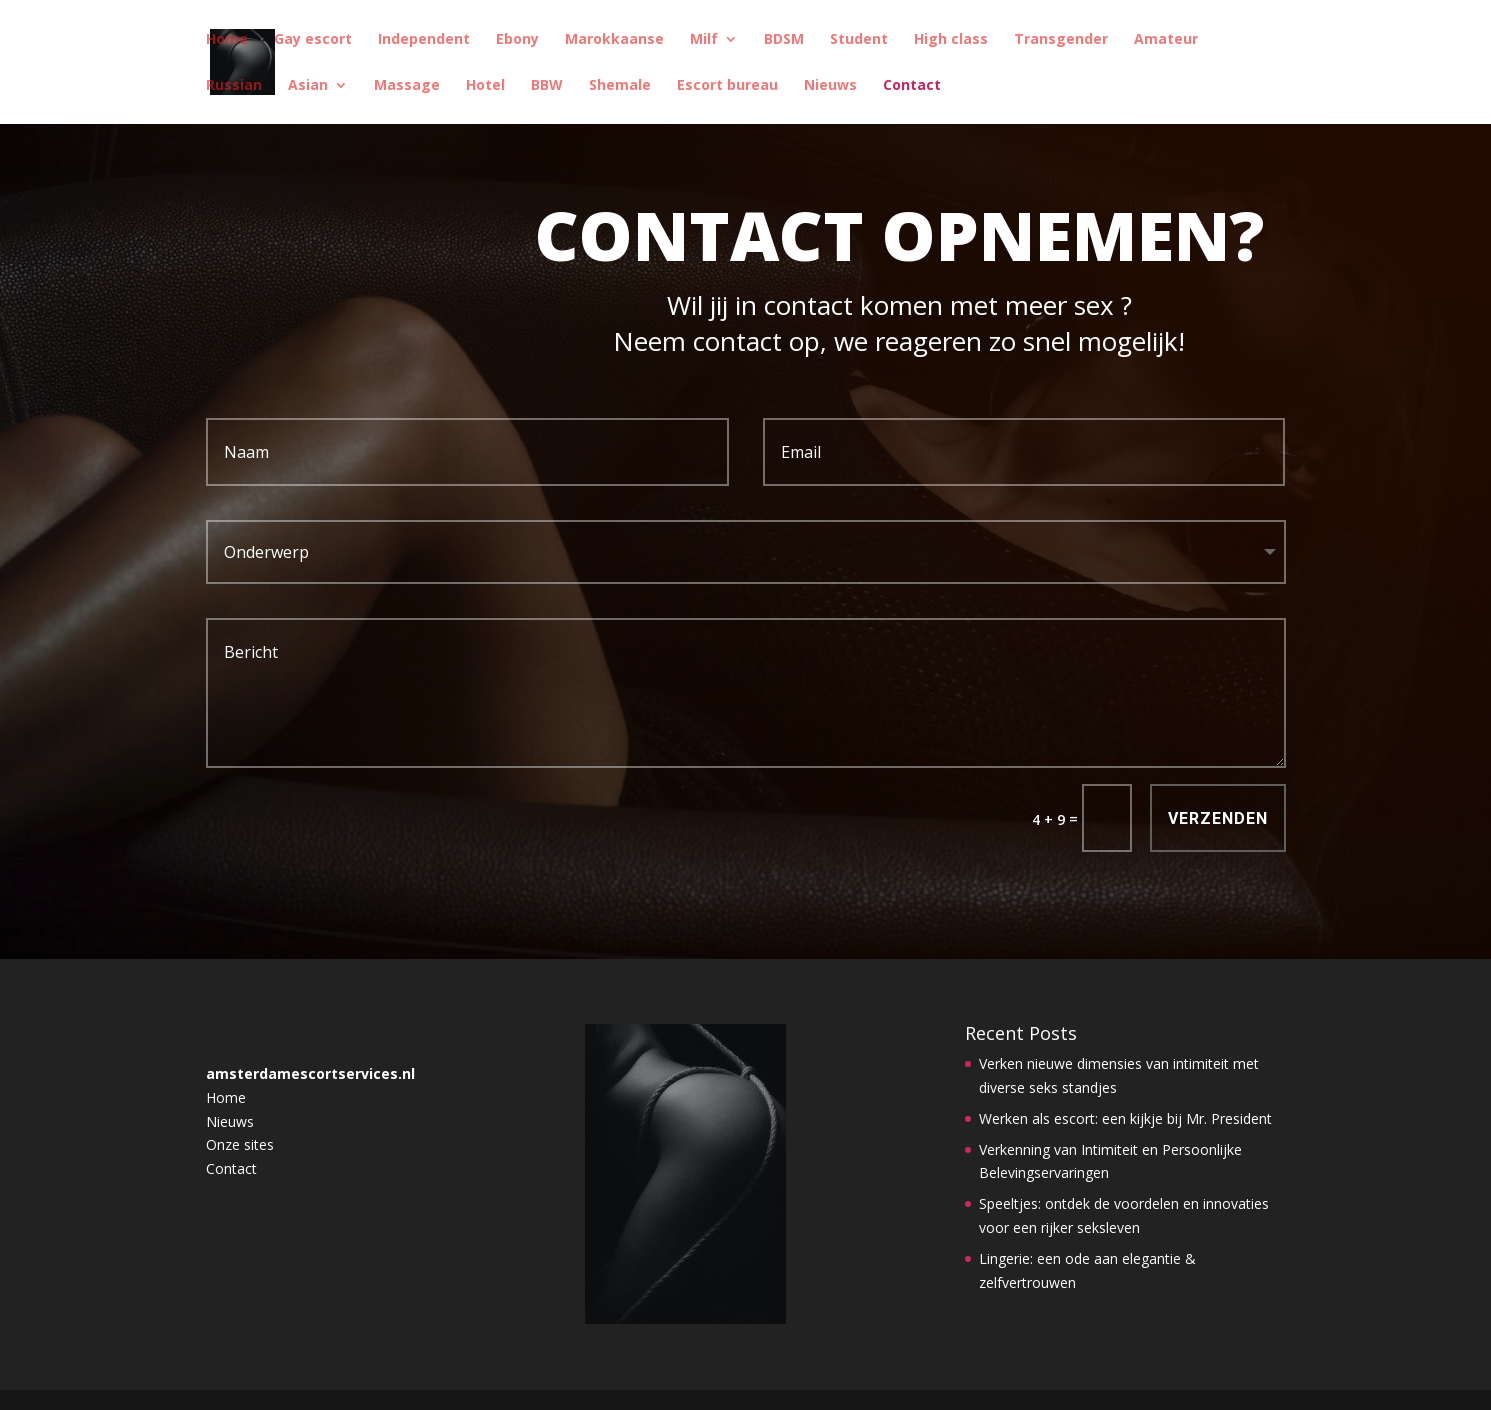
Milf (704, 40)
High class (951, 40)
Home (227, 40)
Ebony (517, 40)
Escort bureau (727, 86)
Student (859, 40)
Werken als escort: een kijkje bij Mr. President (1125, 1118)
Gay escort (313, 40)
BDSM (784, 40)
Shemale (620, 86)
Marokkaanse (614, 40)
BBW (547, 86)
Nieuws (830, 86)
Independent (424, 40)
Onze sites (240, 1144)
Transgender (1061, 40)
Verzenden (1218, 818)
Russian (234, 86)
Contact (912, 86)
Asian (308, 86)
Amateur (1166, 40)
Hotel (485, 86)
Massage (407, 86)
